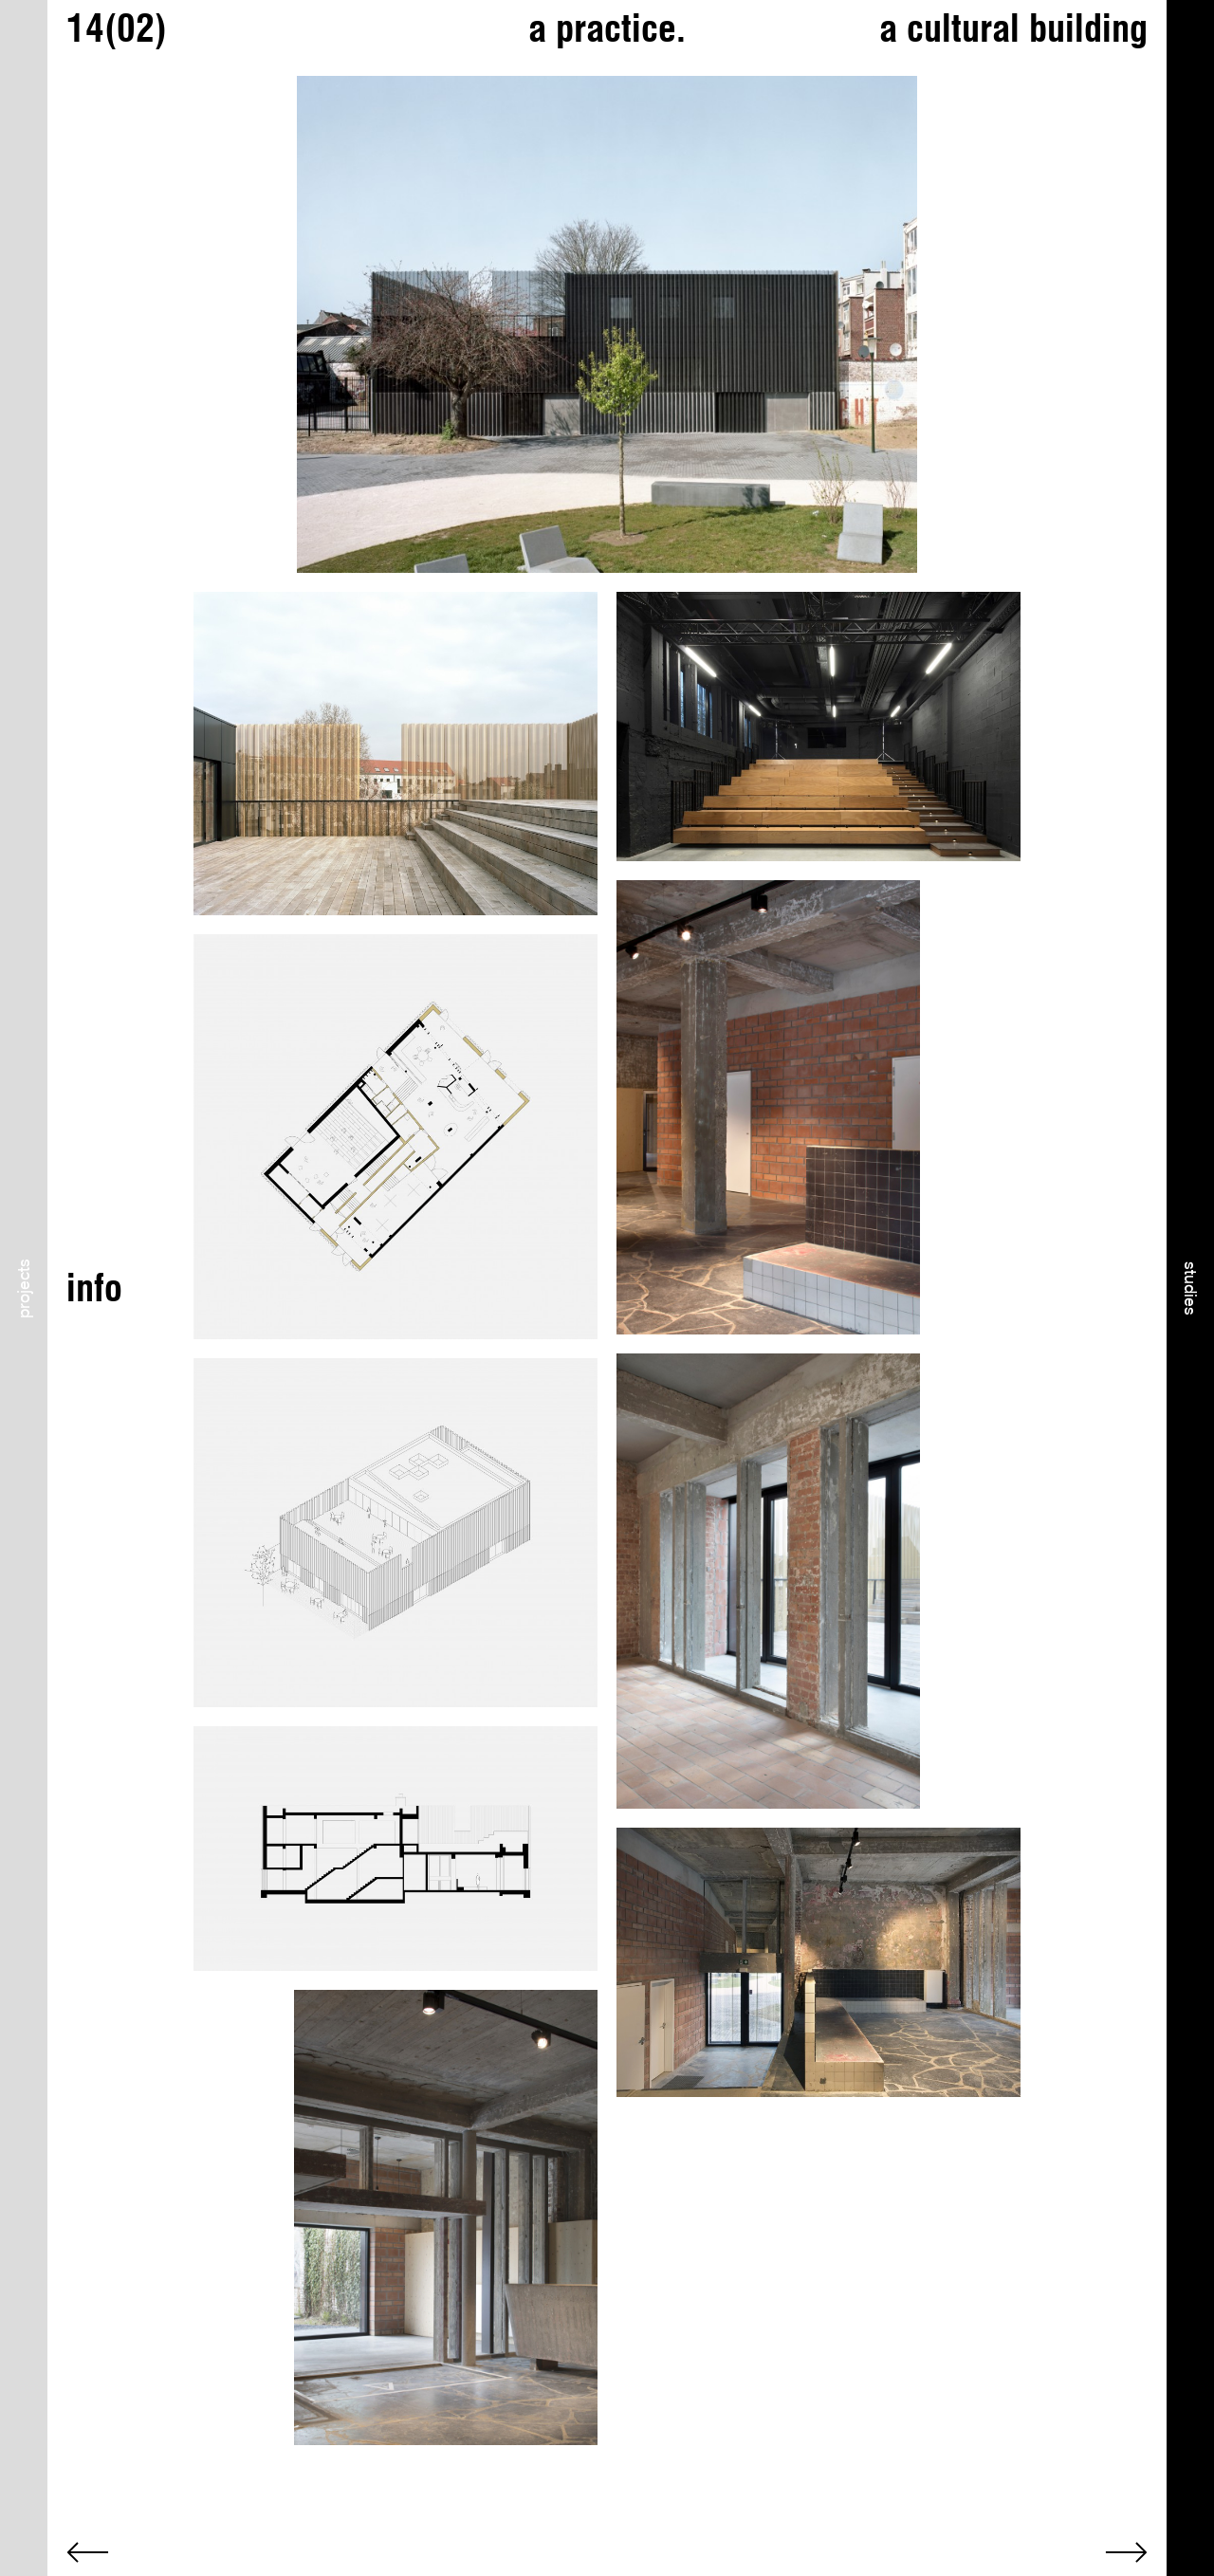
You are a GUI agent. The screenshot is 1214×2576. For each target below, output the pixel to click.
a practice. (607, 27)
